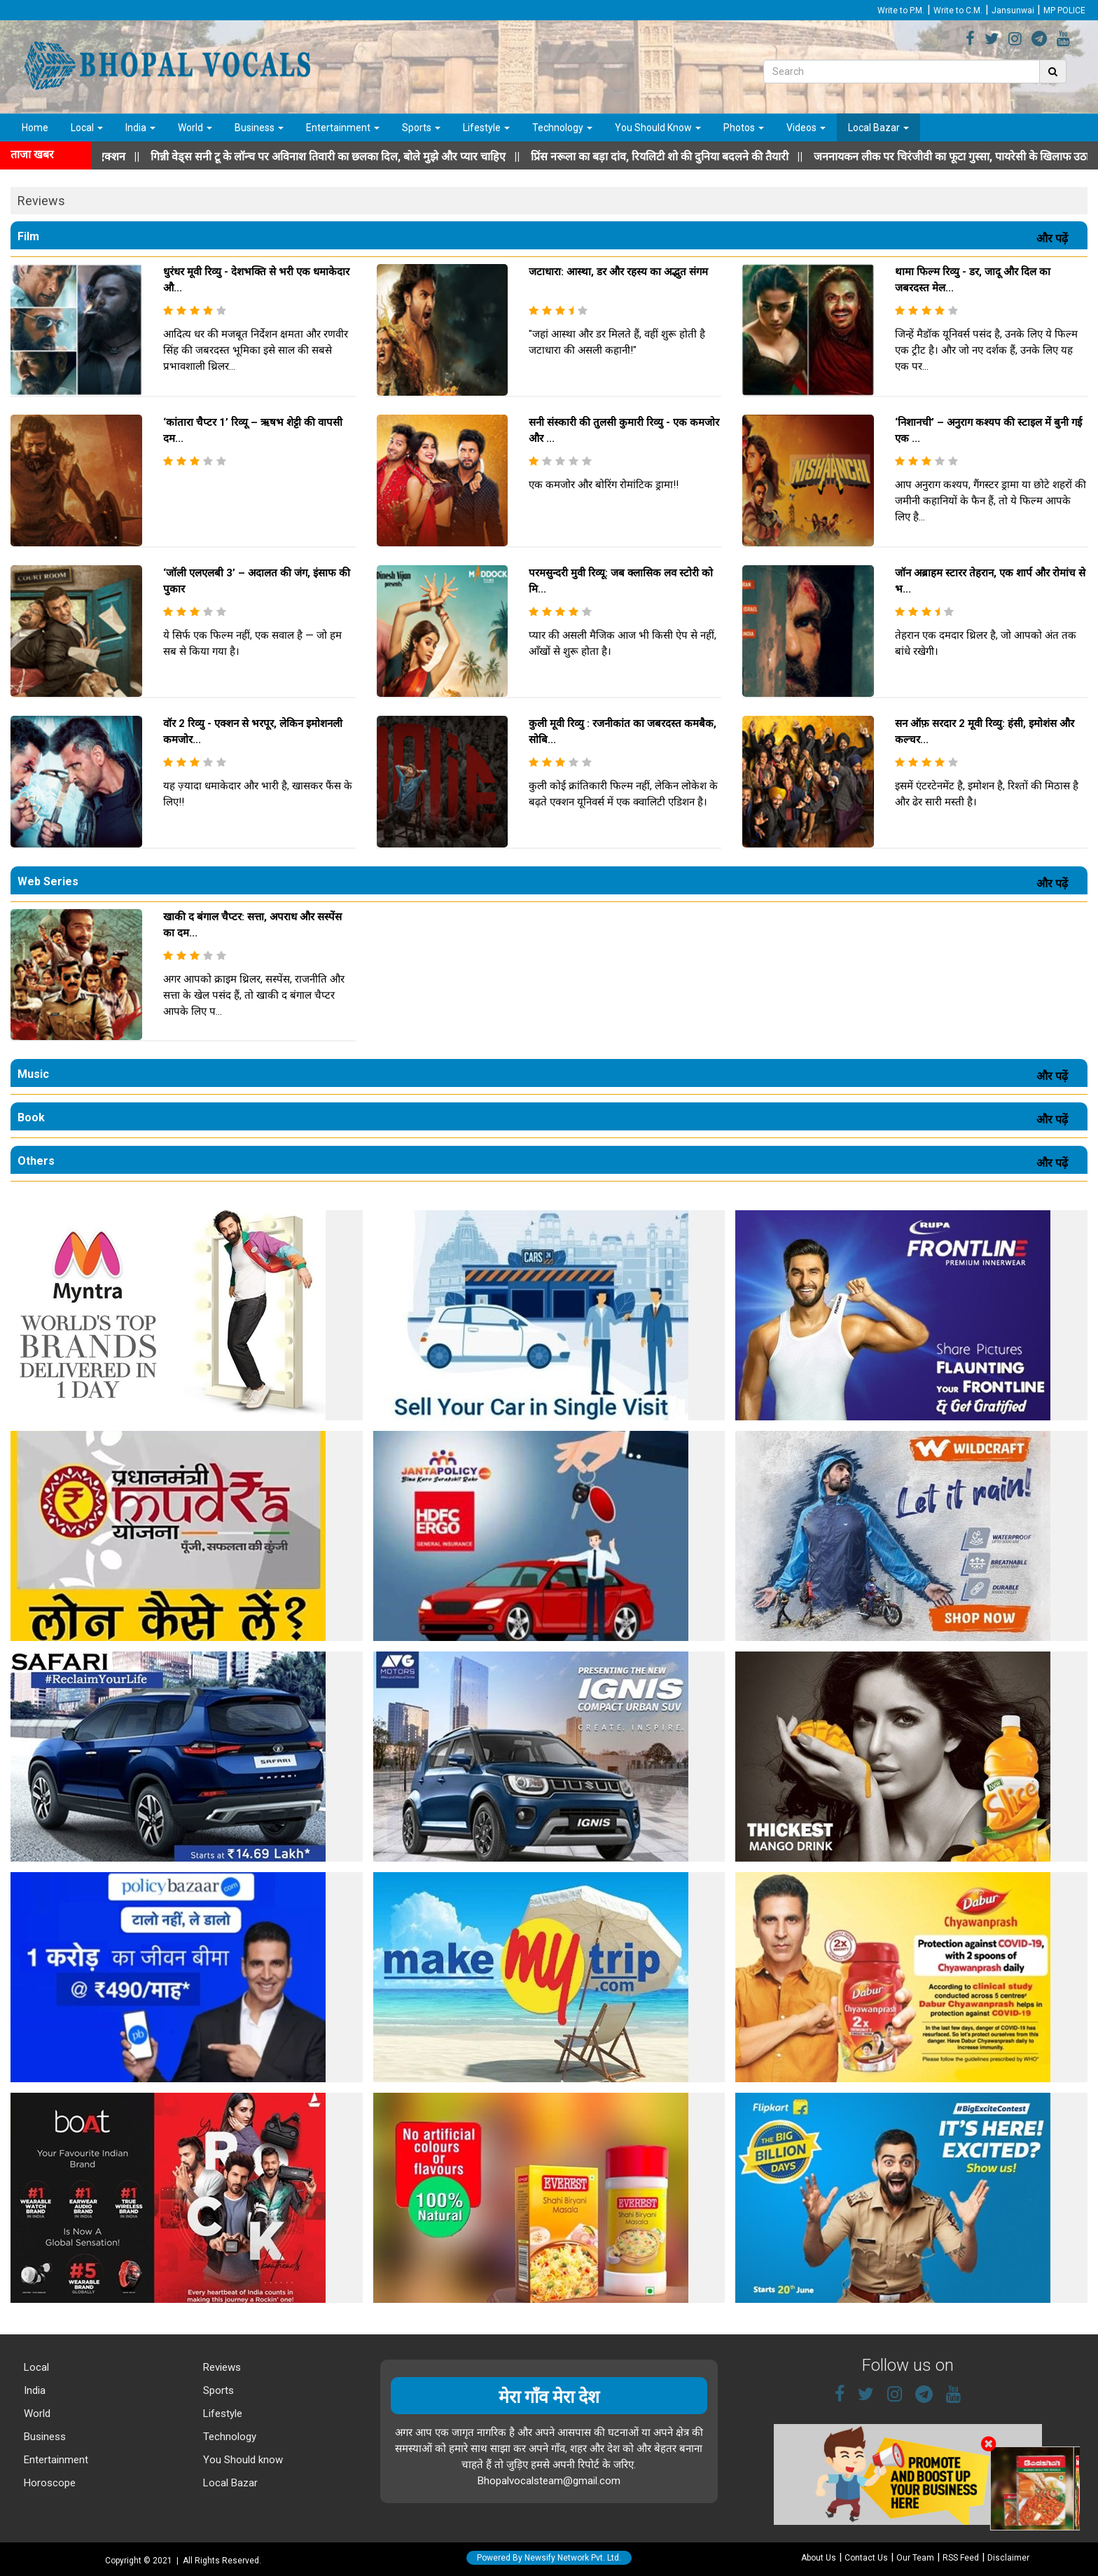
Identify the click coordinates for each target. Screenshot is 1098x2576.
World (195, 127)
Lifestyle (486, 127)
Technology (562, 127)
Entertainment (343, 127)
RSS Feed (961, 2558)
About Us (818, 2558)
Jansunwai (1013, 10)
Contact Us (866, 2558)
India (140, 127)
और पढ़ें (1054, 238)
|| (389, 156)
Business (259, 127)
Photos (743, 127)
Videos (806, 127)
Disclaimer (1008, 2558)
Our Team (915, 2558)
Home (35, 127)
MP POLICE (1064, 10)
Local (87, 127)
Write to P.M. (900, 10)
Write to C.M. (957, 10)
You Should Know (658, 127)
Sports (421, 127)
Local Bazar (878, 127)
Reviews (220, 2367)
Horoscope (48, 2483)
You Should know (241, 2459)
